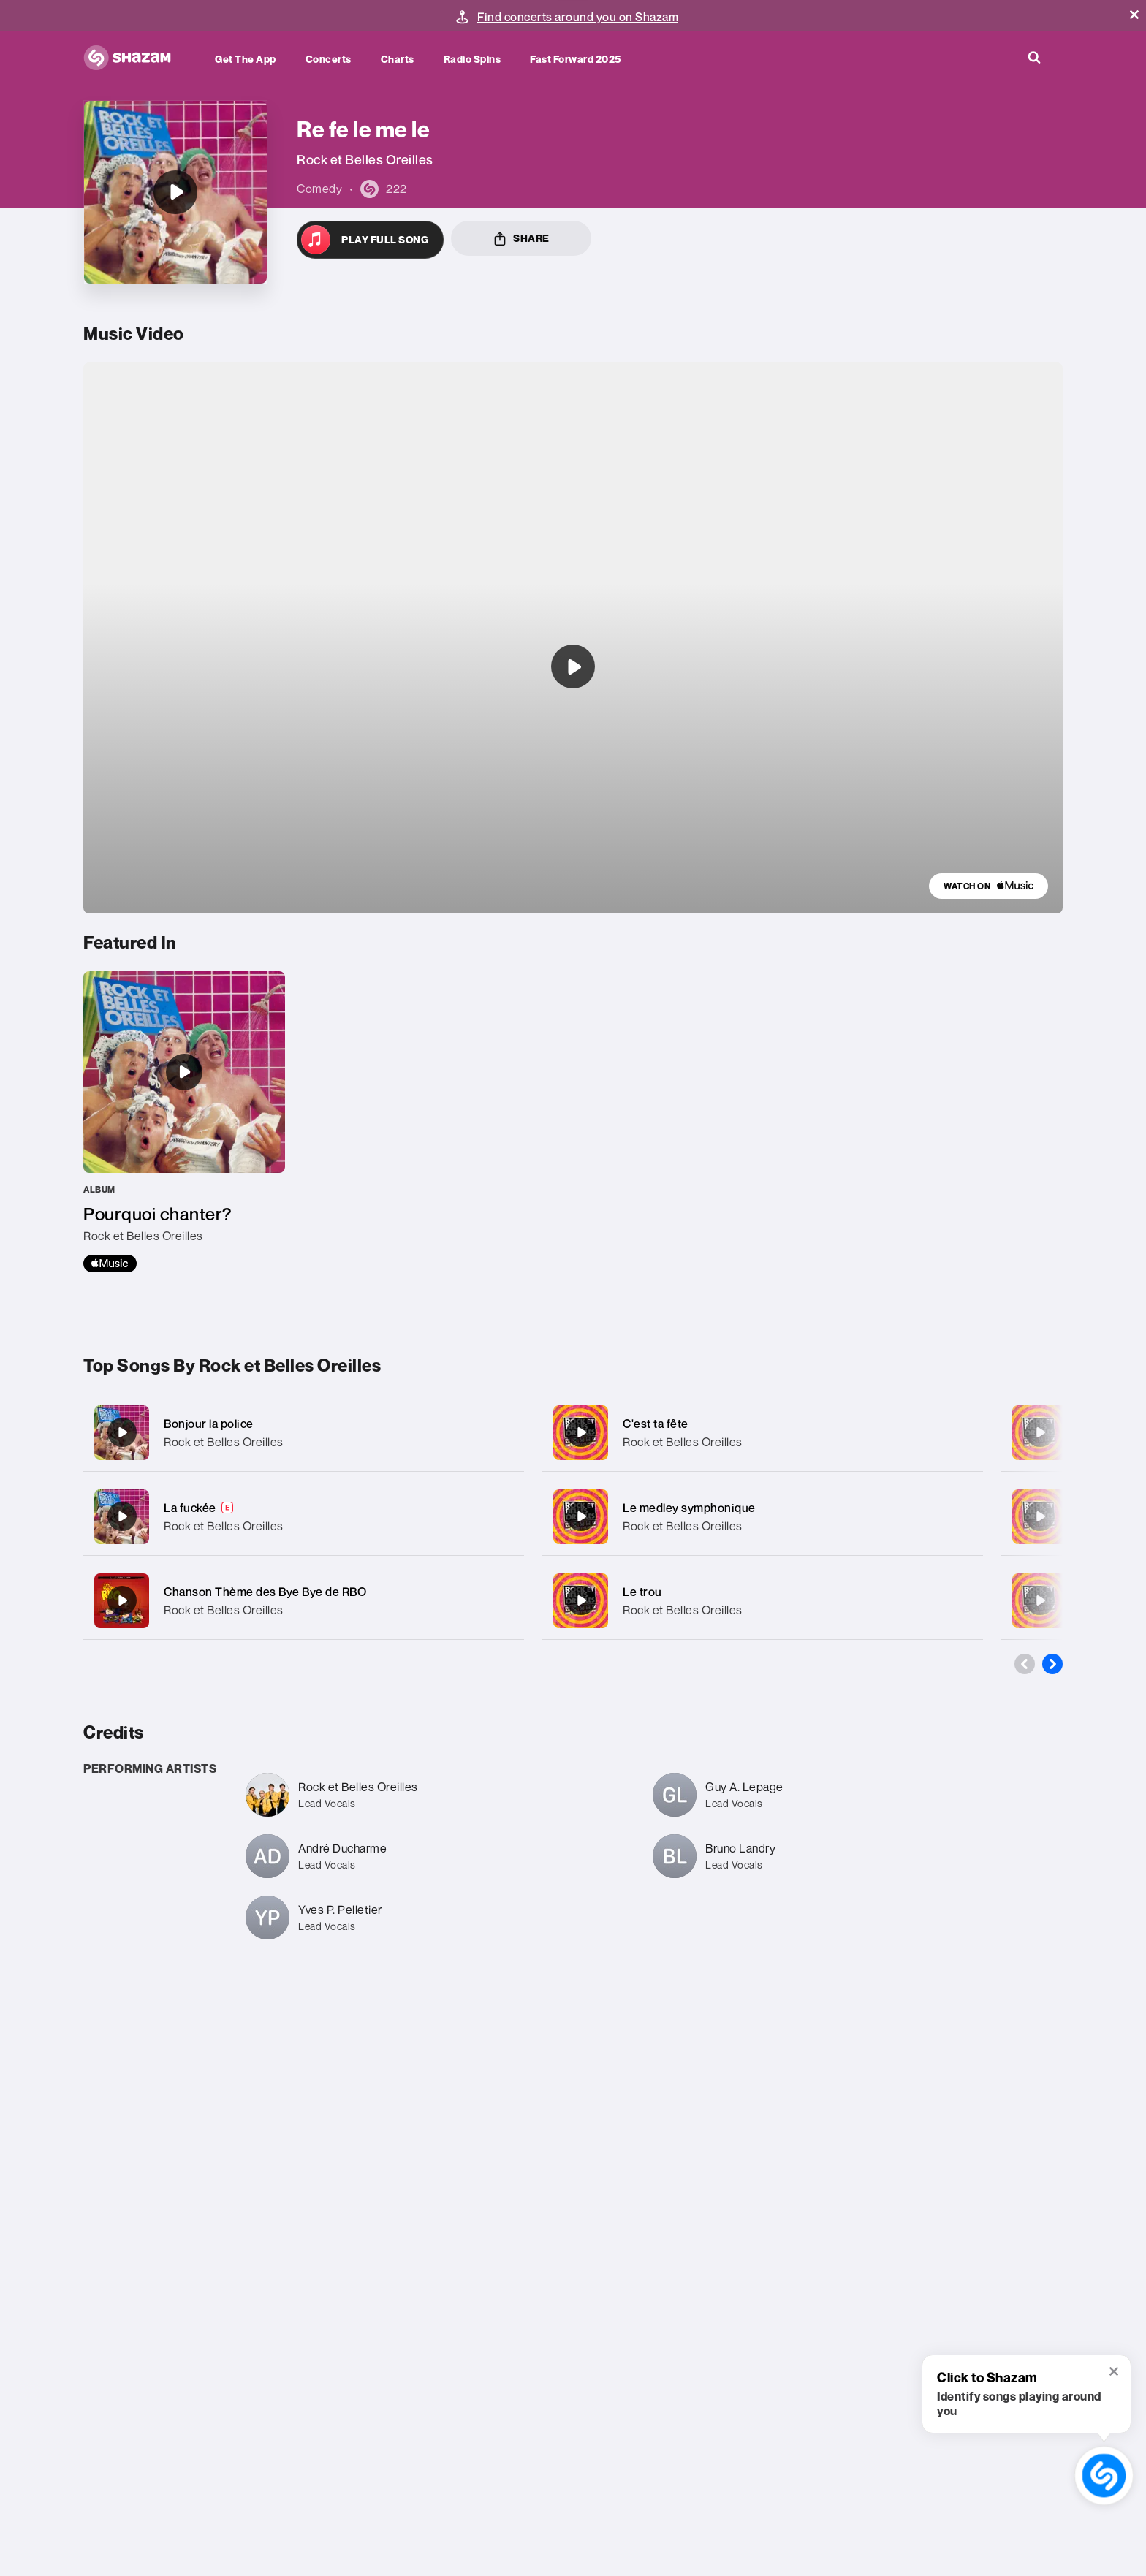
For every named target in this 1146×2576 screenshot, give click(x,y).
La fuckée (190, 1507)
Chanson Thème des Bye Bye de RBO (265, 1591)
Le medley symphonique (689, 1507)
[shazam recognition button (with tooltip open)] (1103, 2475)
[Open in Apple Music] (370, 240)
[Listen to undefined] (573, 666)
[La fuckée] (303, 1516)
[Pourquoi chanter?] (184, 1121)
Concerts (329, 59)
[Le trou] (762, 1600)
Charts (397, 59)
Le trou (642, 1591)
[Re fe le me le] (175, 192)
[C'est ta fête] (762, 1432)
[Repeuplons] (1040, 1600)
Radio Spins (472, 59)
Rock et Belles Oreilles (224, 1442)
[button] (1134, 14)
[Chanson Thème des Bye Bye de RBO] (303, 1600)
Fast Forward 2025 (575, 59)
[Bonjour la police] (303, 1432)
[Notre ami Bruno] (1040, 1516)
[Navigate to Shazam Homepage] (134, 58)
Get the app (245, 59)
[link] (988, 886)
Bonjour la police (209, 1423)
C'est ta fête (655, 1423)
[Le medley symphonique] (762, 1516)
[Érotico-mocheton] (1040, 1432)
